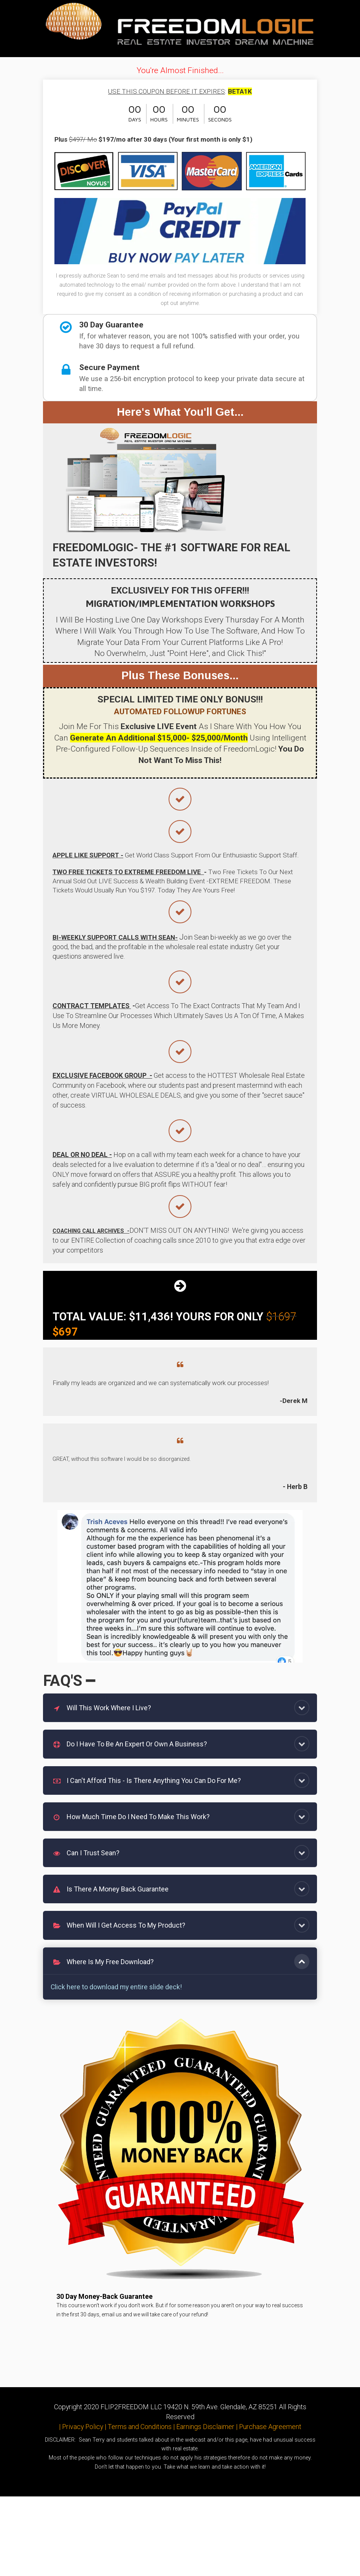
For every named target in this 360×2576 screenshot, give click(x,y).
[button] (301, 1707)
